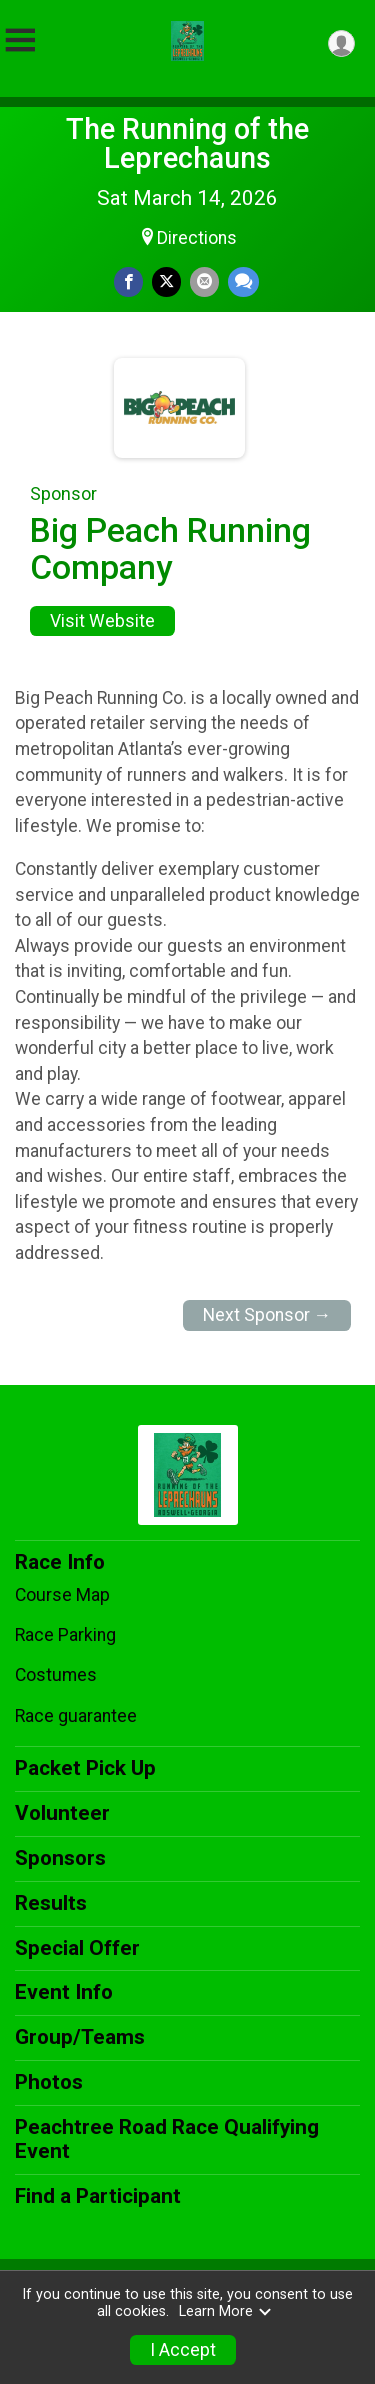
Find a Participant (98, 2196)
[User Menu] (341, 43)
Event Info (64, 1992)
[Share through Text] (243, 281)
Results (51, 1903)
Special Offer (77, 1948)
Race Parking (65, 1635)
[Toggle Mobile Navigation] (20, 40)
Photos (49, 2082)
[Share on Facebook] (128, 281)
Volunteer (62, 1813)
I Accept (183, 2350)
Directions (197, 238)
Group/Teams (80, 2037)
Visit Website (102, 621)
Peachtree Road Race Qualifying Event (167, 2139)
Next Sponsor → (267, 1315)
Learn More (226, 2311)
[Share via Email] (204, 281)
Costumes (56, 1675)
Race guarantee (76, 1716)
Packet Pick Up (85, 1768)
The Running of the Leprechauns (187, 143)
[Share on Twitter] (166, 281)
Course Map (62, 1595)
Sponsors (60, 1858)
